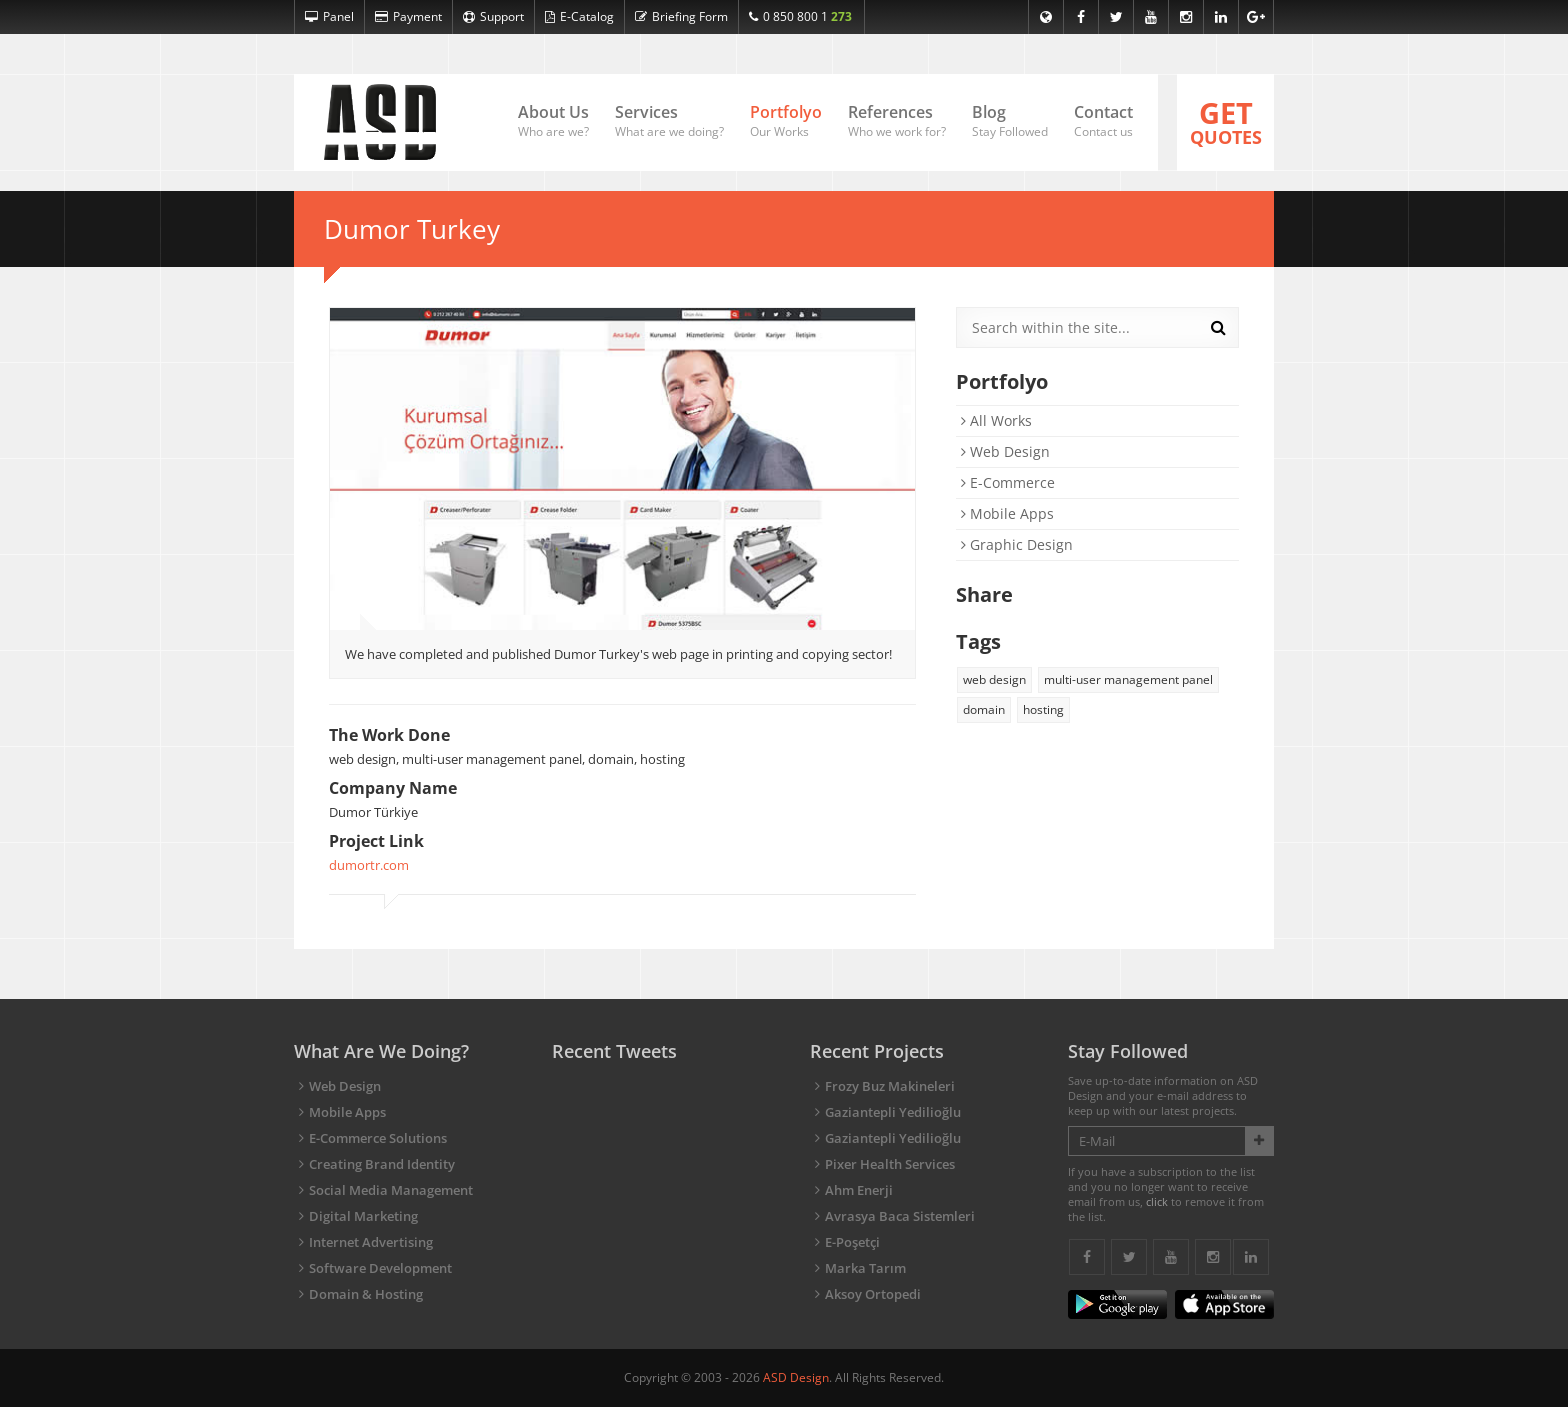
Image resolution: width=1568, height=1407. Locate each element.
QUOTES (1225, 121)
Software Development (380, 1268)
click (1157, 1201)
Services (669, 121)
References (897, 121)
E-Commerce (1008, 482)
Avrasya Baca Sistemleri (900, 1216)
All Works (996, 420)
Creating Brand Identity (382, 1164)
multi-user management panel (1128, 679)
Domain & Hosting (366, 1294)
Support (493, 16)
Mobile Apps (1007, 513)
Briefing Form (681, 16)
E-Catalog (579, 16)
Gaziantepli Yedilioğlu (893, 1112)
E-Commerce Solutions (378, 1138)
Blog (1010, 121)
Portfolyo (786, 121)
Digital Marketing (363, 1216)
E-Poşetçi (852, 1242)
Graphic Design (1017, 544)
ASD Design (796, 1377)
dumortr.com (369, 865)
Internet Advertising (371, 1242)
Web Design (1005, 451)
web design (994, 679)
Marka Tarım (865, 1268)
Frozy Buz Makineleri (890, 1086)
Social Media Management (391, 1190)
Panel (329, 16)
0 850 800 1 (800, 16)
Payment (408, 16)
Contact (1103, 121)
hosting (1043, 709)
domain (984, 709)
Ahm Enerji (859, 1190)
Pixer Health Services (890, 1164)
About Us (553, 121)
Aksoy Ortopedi (873, 1294)
